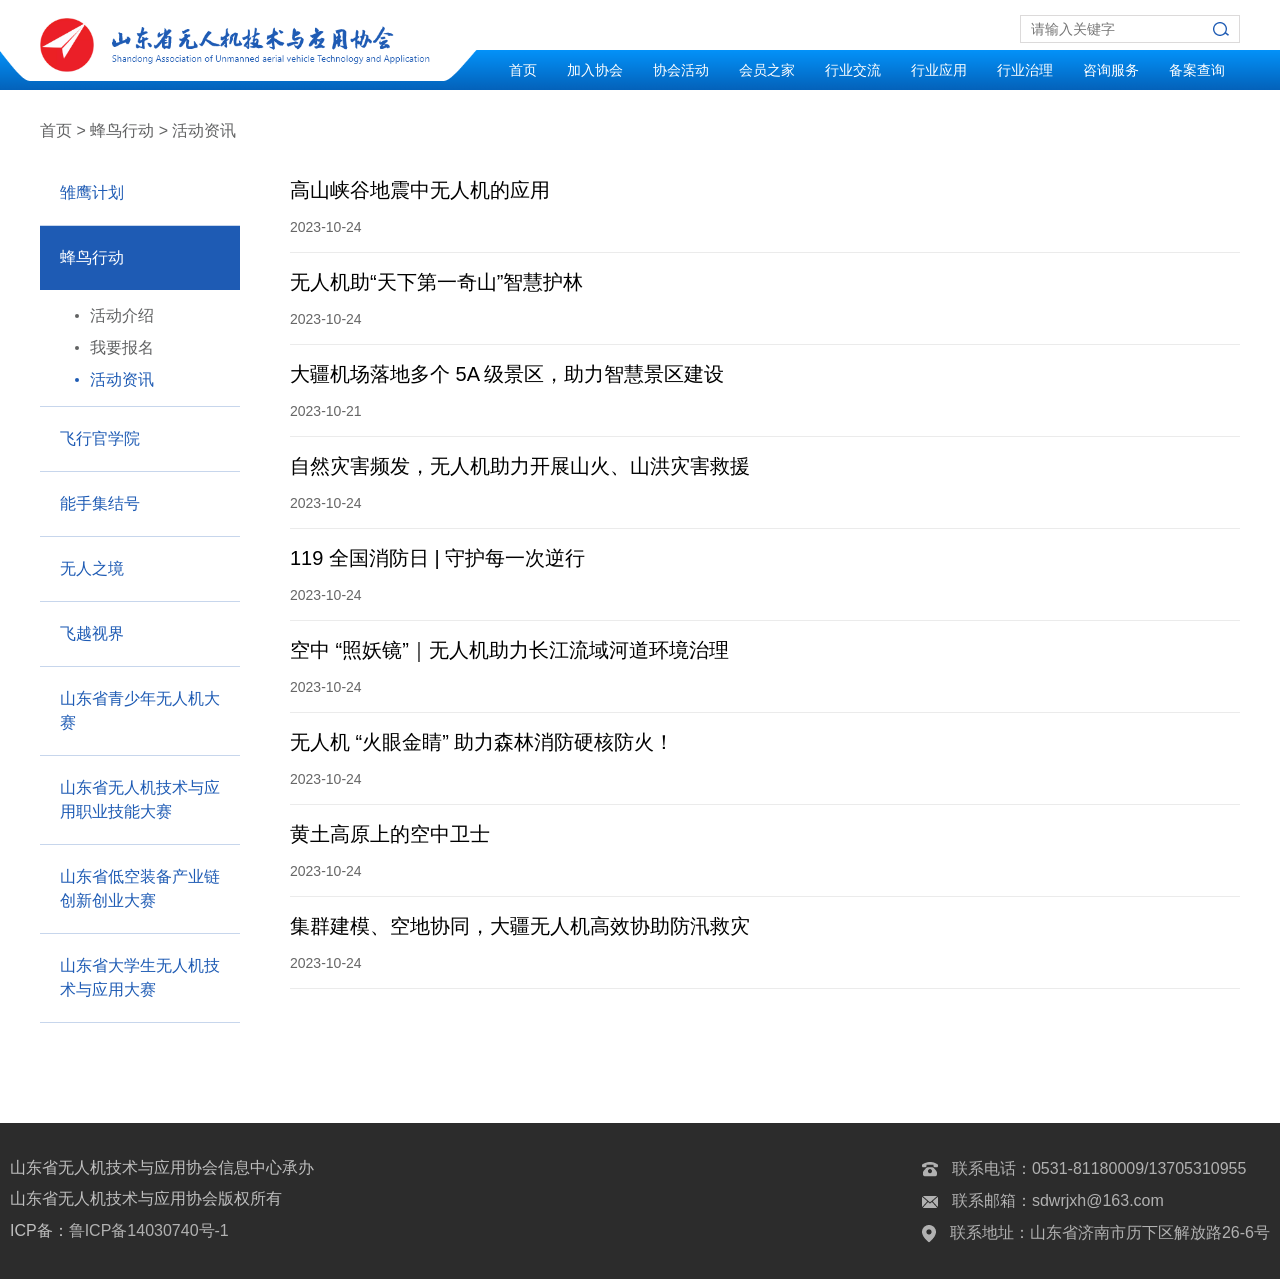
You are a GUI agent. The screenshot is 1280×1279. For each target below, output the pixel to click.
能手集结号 (100, 503)
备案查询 (1197, 70)
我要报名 (122, 347)
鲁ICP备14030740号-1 (149, 1230)
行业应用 (939, 70)
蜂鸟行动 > (129, 130)
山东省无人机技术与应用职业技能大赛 (140, 799)
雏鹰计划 (92, 192)
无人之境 (92, 568)
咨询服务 (1111, 70)
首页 (523, 70)
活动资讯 (122, 379)
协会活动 (681, 70)
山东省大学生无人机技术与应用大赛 (140, 977)
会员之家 (767, 70)
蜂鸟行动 (92, 257)
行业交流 (853, 70)
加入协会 (595, 70)
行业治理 (1025, 70)
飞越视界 (92, 633)
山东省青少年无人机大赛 (140, 710)
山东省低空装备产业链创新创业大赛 (140, 888)
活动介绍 (122, 315)
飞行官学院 (100, 438)
